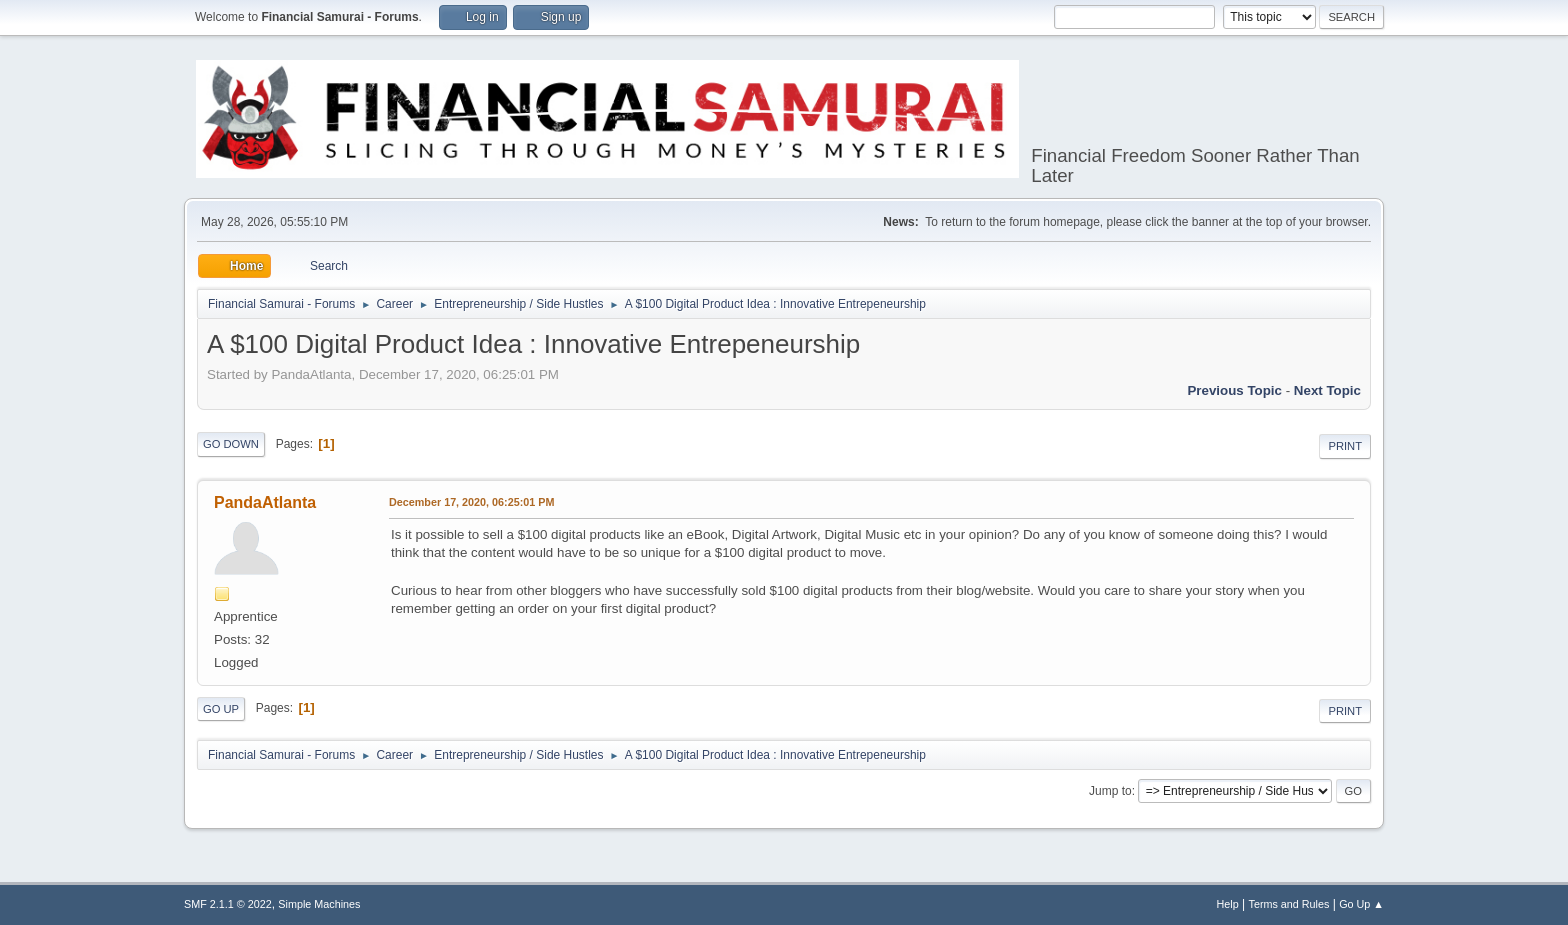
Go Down (231, 444)
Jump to (1110, 791)
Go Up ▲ (1361, 904)
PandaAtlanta (265, 502)
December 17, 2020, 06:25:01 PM (471, 502)
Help (1228, 904)
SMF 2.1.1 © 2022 (228, 904)
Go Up (221, 709)
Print (1345, 446)
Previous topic (1234, 390)
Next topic (1327, 390)
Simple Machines (319, 904)
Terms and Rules (1289, 904)
